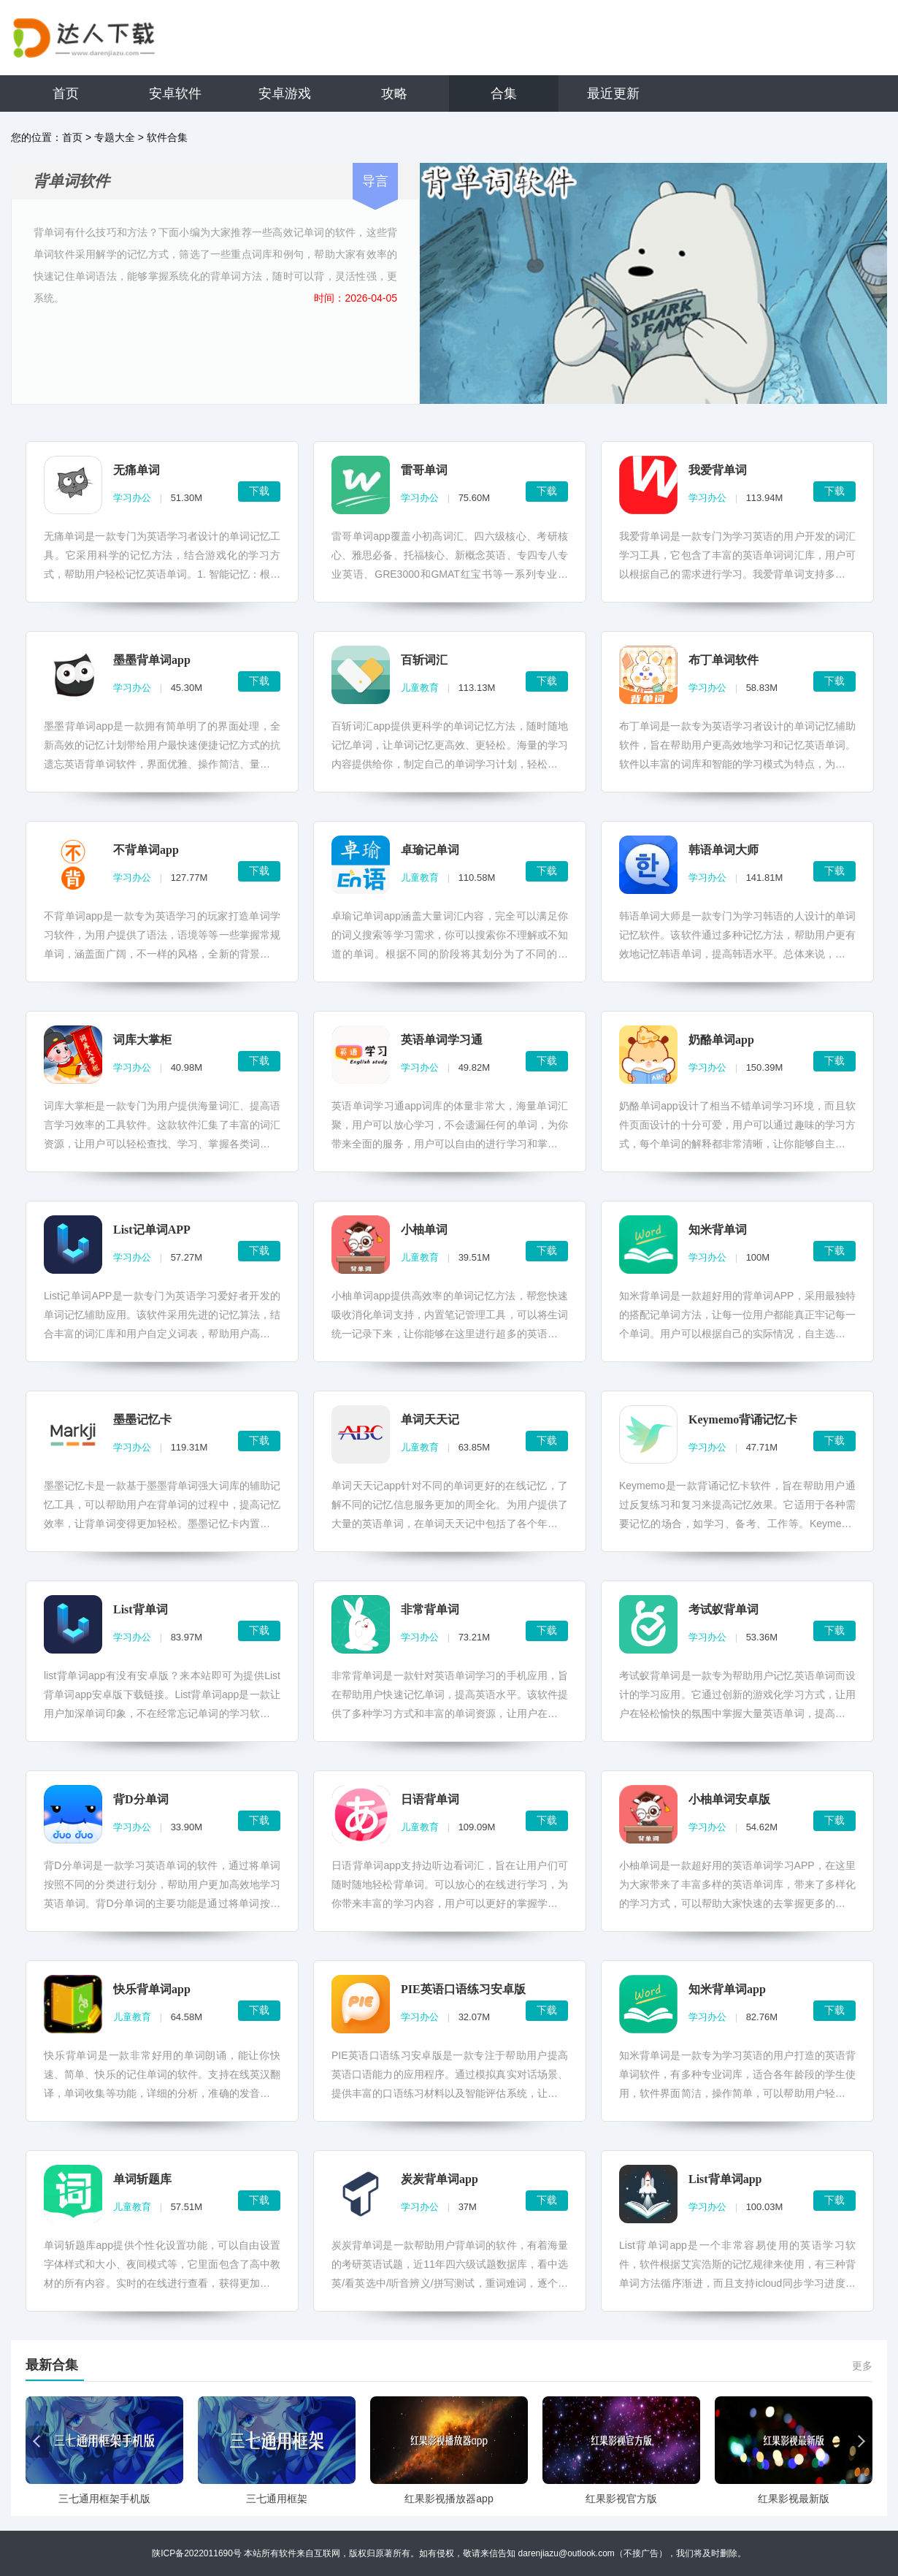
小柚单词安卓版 (729, 1799)
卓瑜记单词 (430, 850)
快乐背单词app (152, 1989)
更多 (862, 2365)
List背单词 (140, 1609)
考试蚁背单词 (723, 1609)
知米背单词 (717, 1229)
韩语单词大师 (723, 850)
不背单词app (146, 850)
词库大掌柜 (142, 1039)
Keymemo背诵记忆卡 (742, 1419)
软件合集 (167, 137)
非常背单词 (430, 1609)
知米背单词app (727, 1989)
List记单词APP (152, 1229)
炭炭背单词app (439, 2179)
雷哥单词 (424, 470)
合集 (504, 93)
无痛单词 (136, 470)
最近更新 (613, 93)
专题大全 (114, 137)
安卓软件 (175, 93)
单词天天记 (430, 1419)
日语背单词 (430, 1799)
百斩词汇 (424, 660)
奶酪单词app (721, 1039)
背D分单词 (141, 1799)
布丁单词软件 (723, 660)
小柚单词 (424, 1229)
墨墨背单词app (152, 660)
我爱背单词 (717, 470)
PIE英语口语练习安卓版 (463, 1989)
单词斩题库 (142, 2179)
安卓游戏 (284, 93)
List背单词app (724, 2179)
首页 (66, 93)
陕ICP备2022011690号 (197, 2553)
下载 (259, 491)
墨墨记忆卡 (142, 1419)
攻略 (394, 93)
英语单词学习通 (442, 1039)
